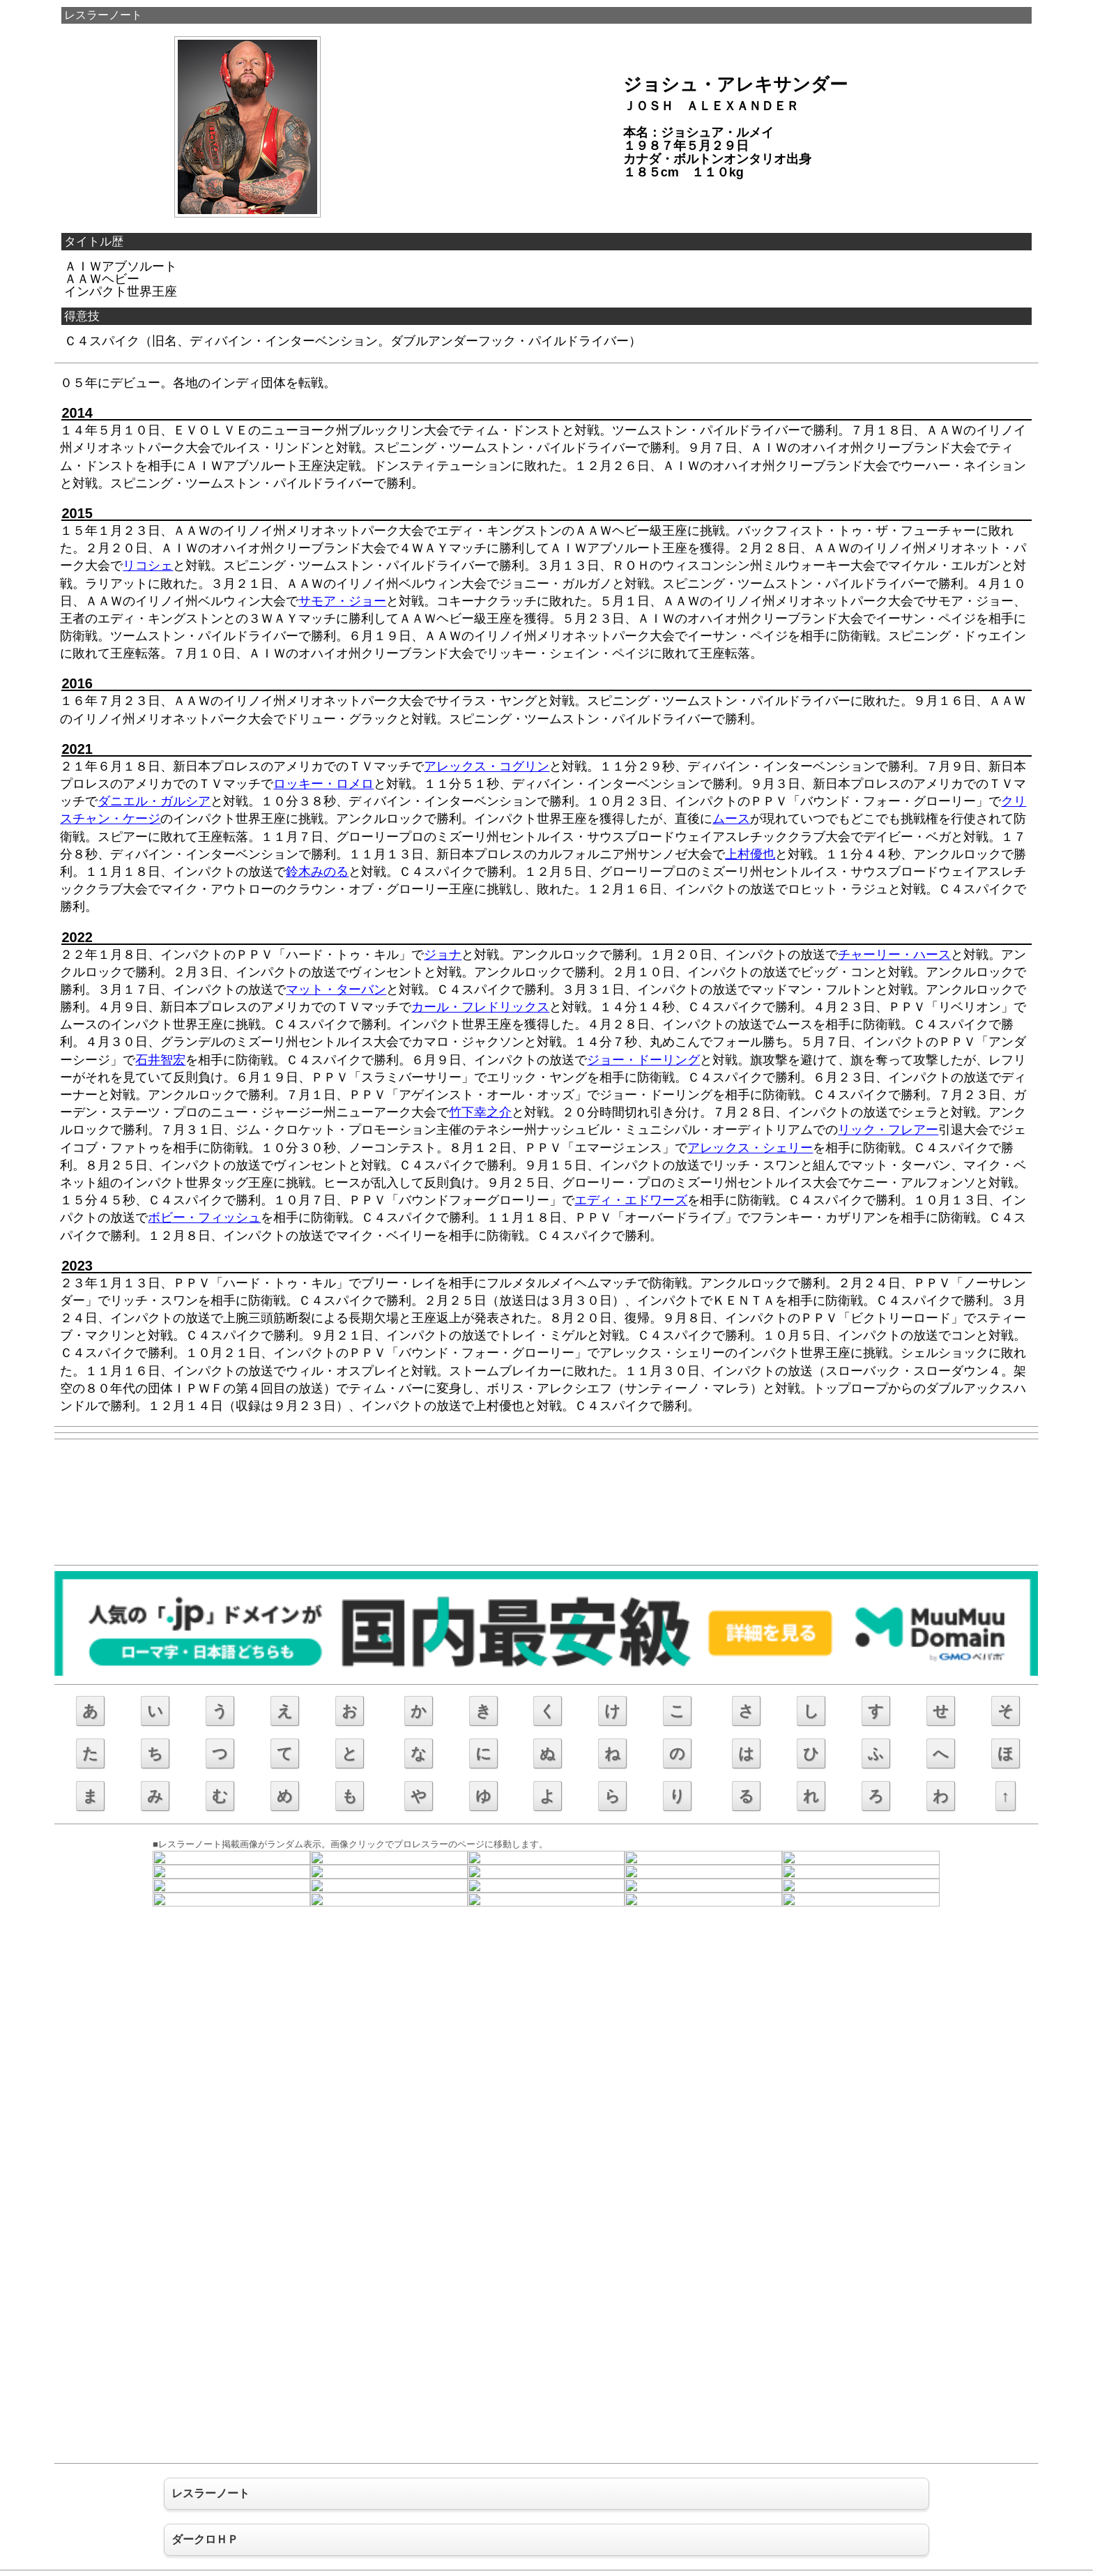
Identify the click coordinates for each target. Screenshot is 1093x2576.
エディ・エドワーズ (630, 1200)
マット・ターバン (336, 990)
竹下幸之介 (480, 1112)
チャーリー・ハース (894, 955)
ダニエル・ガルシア (154, 801)
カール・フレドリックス (480, 1007)
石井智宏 (160, 1060)
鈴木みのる (317, 872)
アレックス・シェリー (750, 1148)
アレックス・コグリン (486, 766)
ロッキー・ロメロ (323, 784)
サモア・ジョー (342, 601)
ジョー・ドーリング (643, 1060)
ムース (731, 819)
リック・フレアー (888, 1130)
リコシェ (148, 566)
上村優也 (750, 854)
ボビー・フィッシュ (204, 1218)
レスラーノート (103, 15)
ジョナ (442, 955)
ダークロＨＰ (204, 2539)
